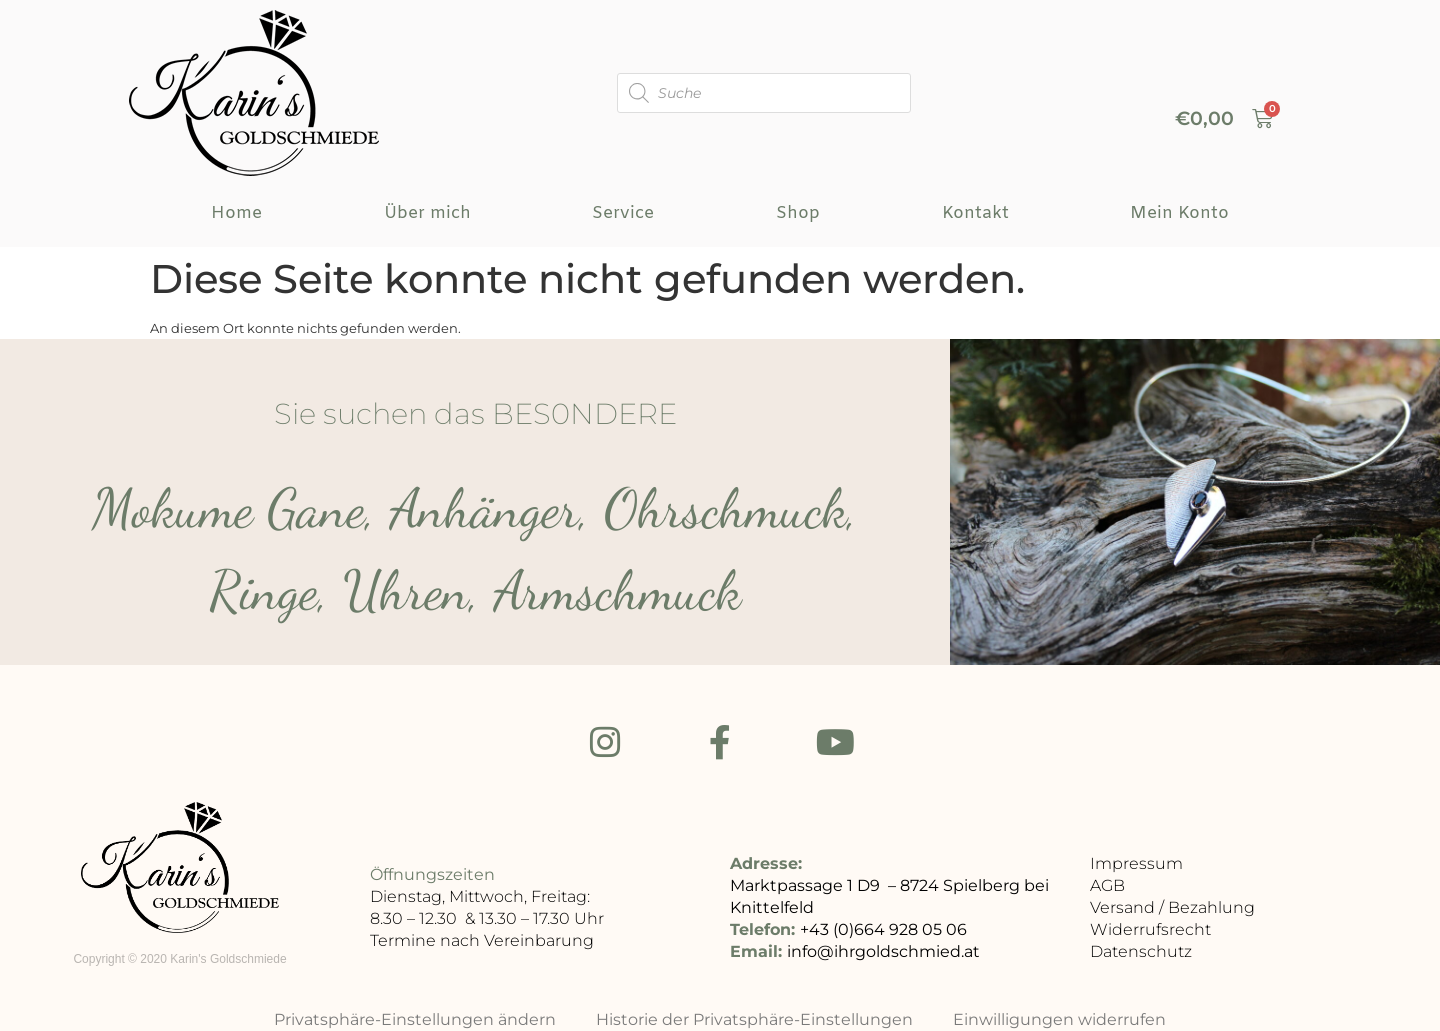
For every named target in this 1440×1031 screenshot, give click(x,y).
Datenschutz (1141, 954)
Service (623, 213)
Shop (798, 213)
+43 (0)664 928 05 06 (883, 932)
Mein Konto (1179, 213)
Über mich (427, 213)
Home (236, 213)
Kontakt (975, 213)
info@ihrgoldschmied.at (883, 954)
